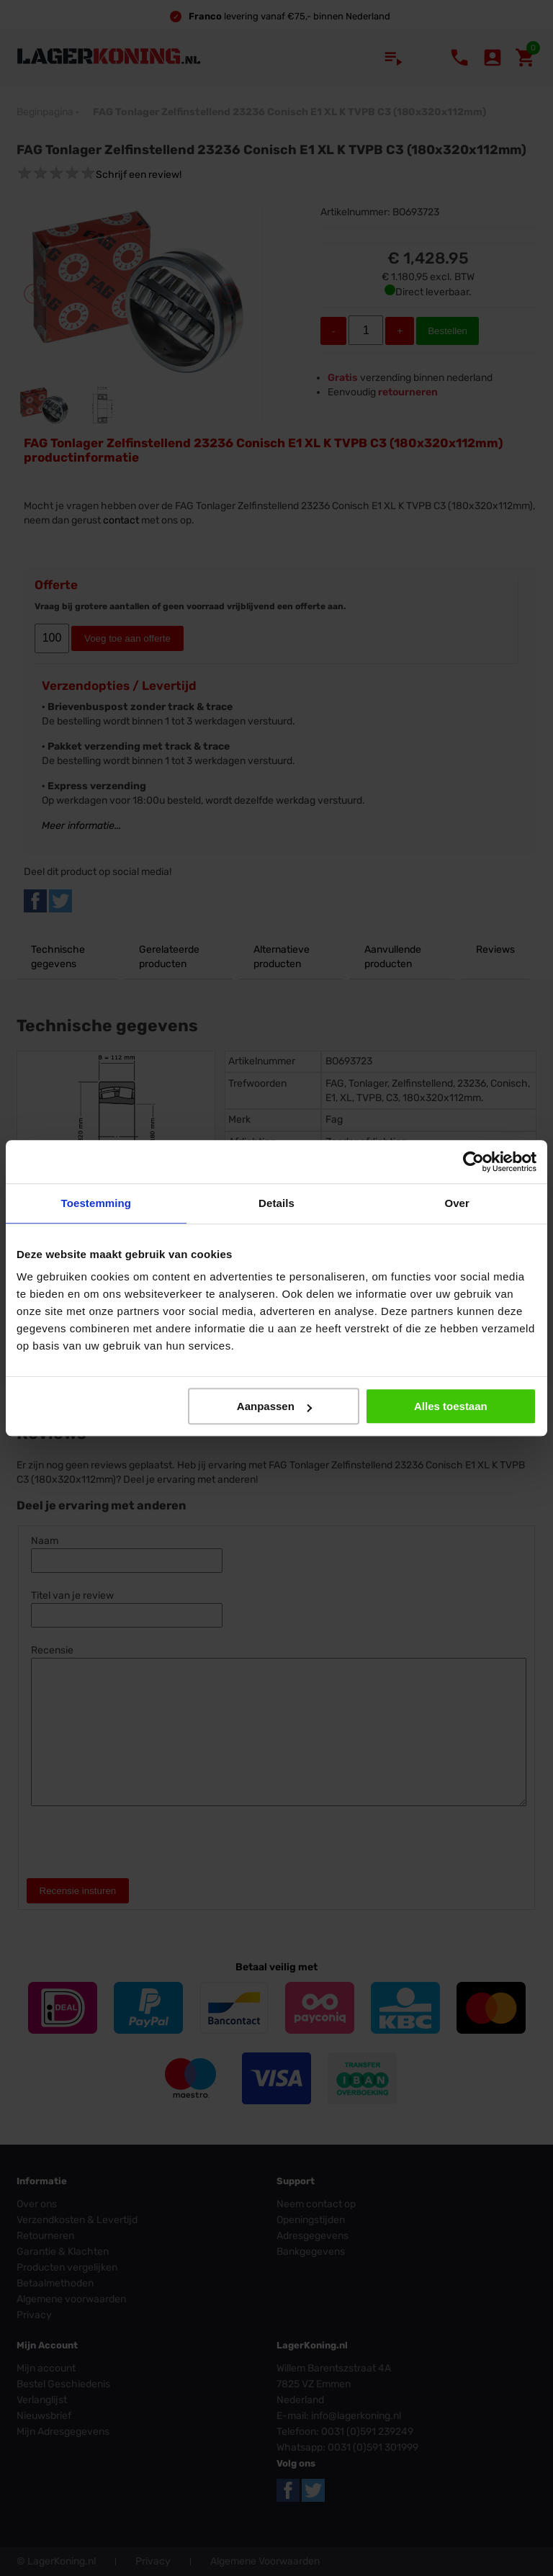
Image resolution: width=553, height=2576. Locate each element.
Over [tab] (456, 1203)
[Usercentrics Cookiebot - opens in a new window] (473, 1161)
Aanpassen (274, 1406)
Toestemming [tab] (96, 1203)
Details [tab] (276, 1203)
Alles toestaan (450, 1406)
